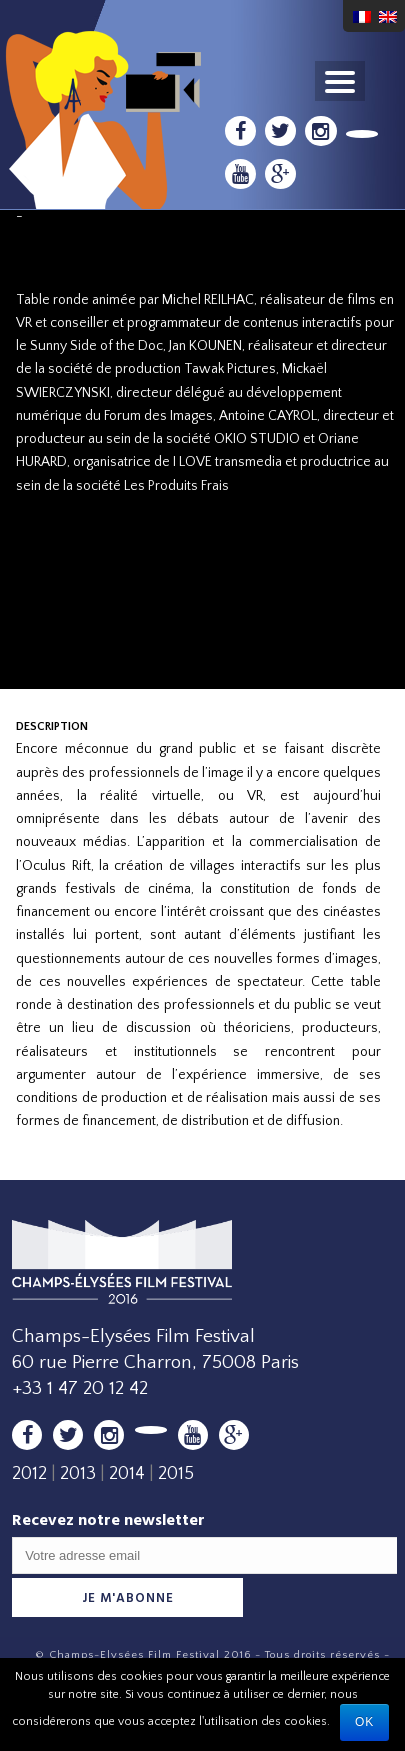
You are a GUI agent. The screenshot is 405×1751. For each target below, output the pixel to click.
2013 (78, 1474)
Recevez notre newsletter (108, 1519)
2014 (127, 1474)
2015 (176, 1474)
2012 (29, 1474)
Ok (364, 1722)
